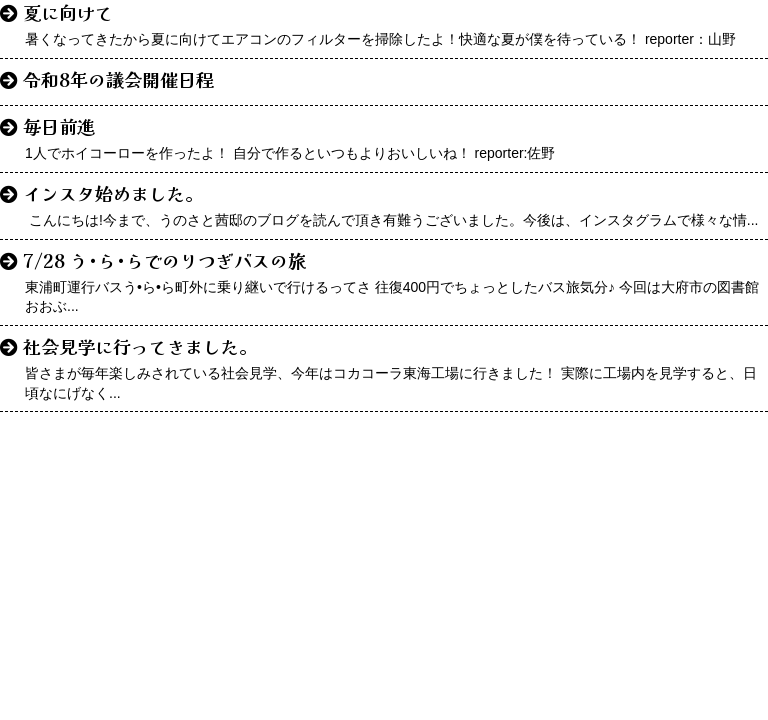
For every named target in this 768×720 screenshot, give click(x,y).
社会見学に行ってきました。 (140, 346)
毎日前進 (59, 126)
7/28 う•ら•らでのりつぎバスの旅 (164, 260)
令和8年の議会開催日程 (118, 79)
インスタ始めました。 (113, 193)
